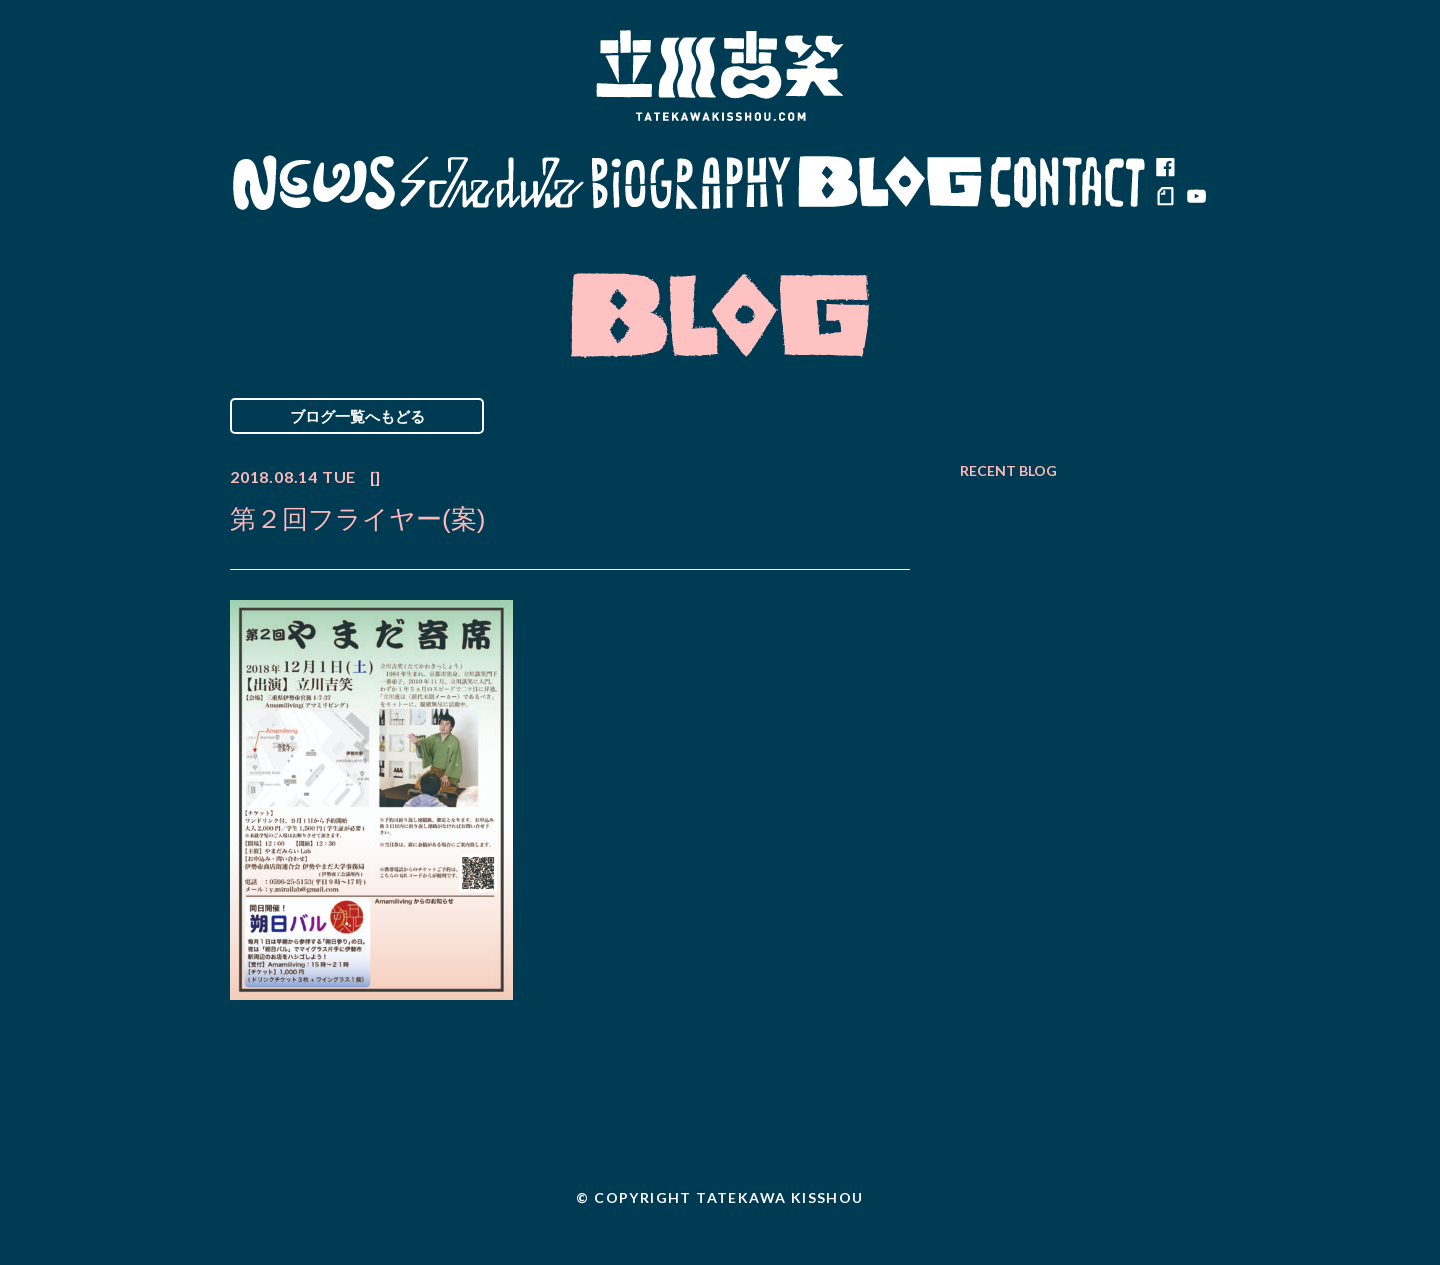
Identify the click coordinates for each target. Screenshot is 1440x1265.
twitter (1195, 168)
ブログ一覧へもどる (357, 416)
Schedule (492, 183)
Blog (890, 183)
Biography (691, 183)
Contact (1068, 183)
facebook (1165, 168)
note (1165, 198)
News (313, 183)
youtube (1195, 198)
